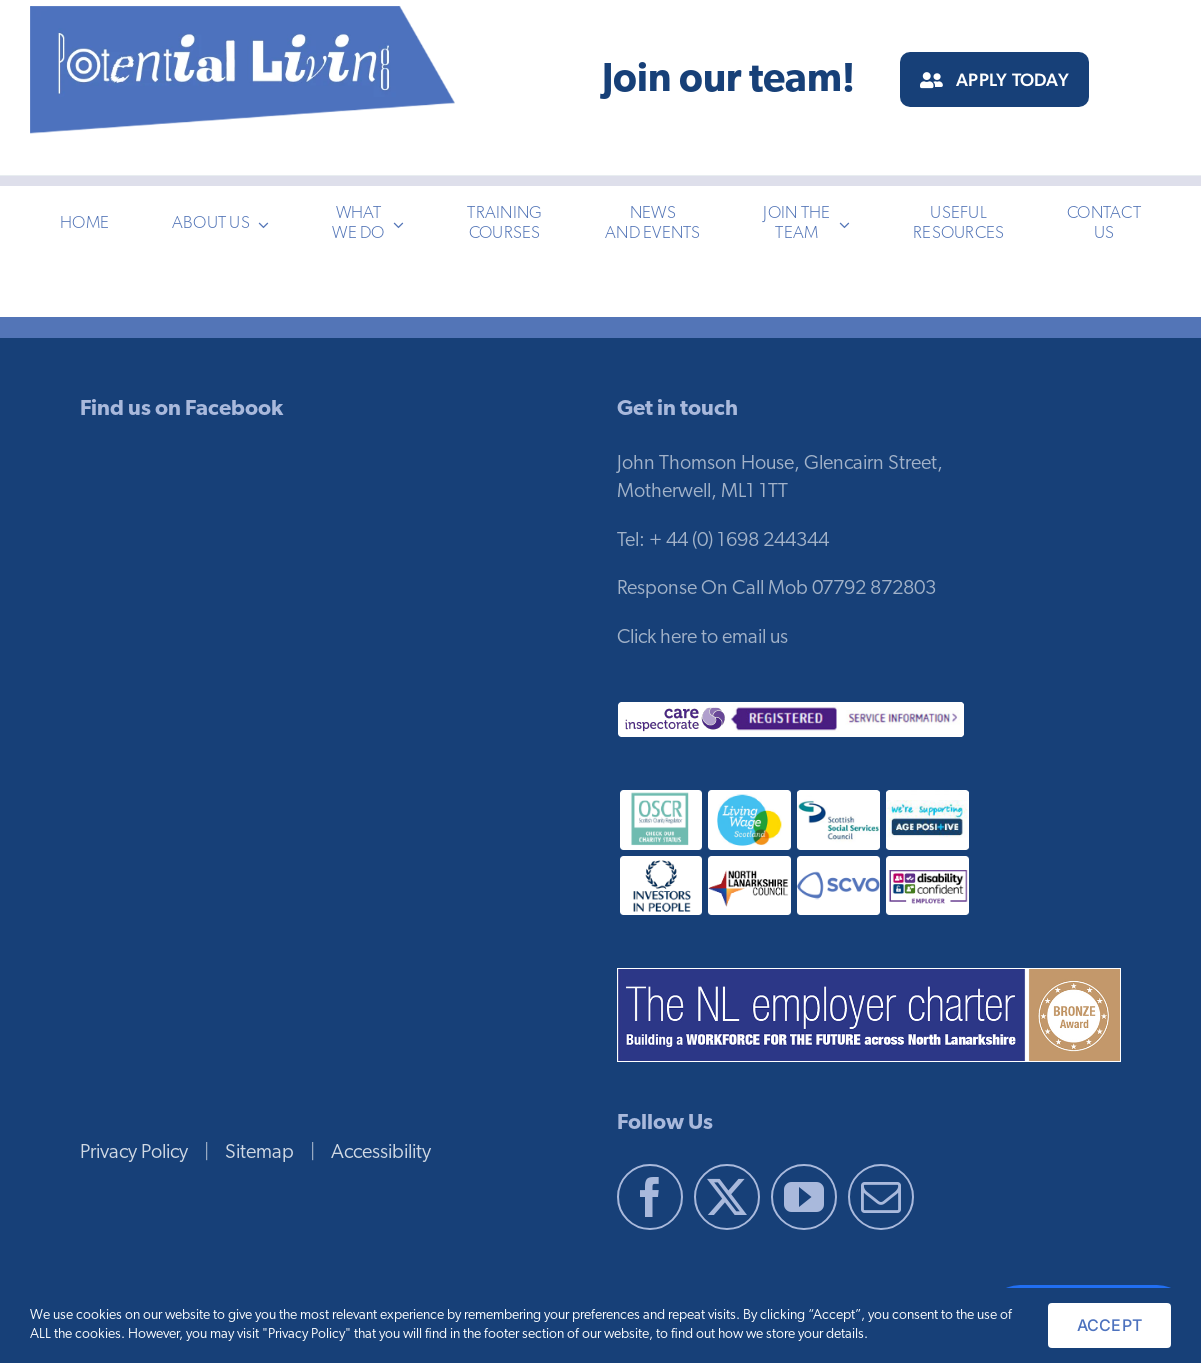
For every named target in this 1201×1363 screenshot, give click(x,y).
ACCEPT (1109, 1325)
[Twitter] (727, 1197)
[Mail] (881, 1197)
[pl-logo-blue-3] (244, 16)
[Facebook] (650, 1197)
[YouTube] (804, 1197)
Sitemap (259, 1153)
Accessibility (381, 1153)
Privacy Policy (134, 1153)
